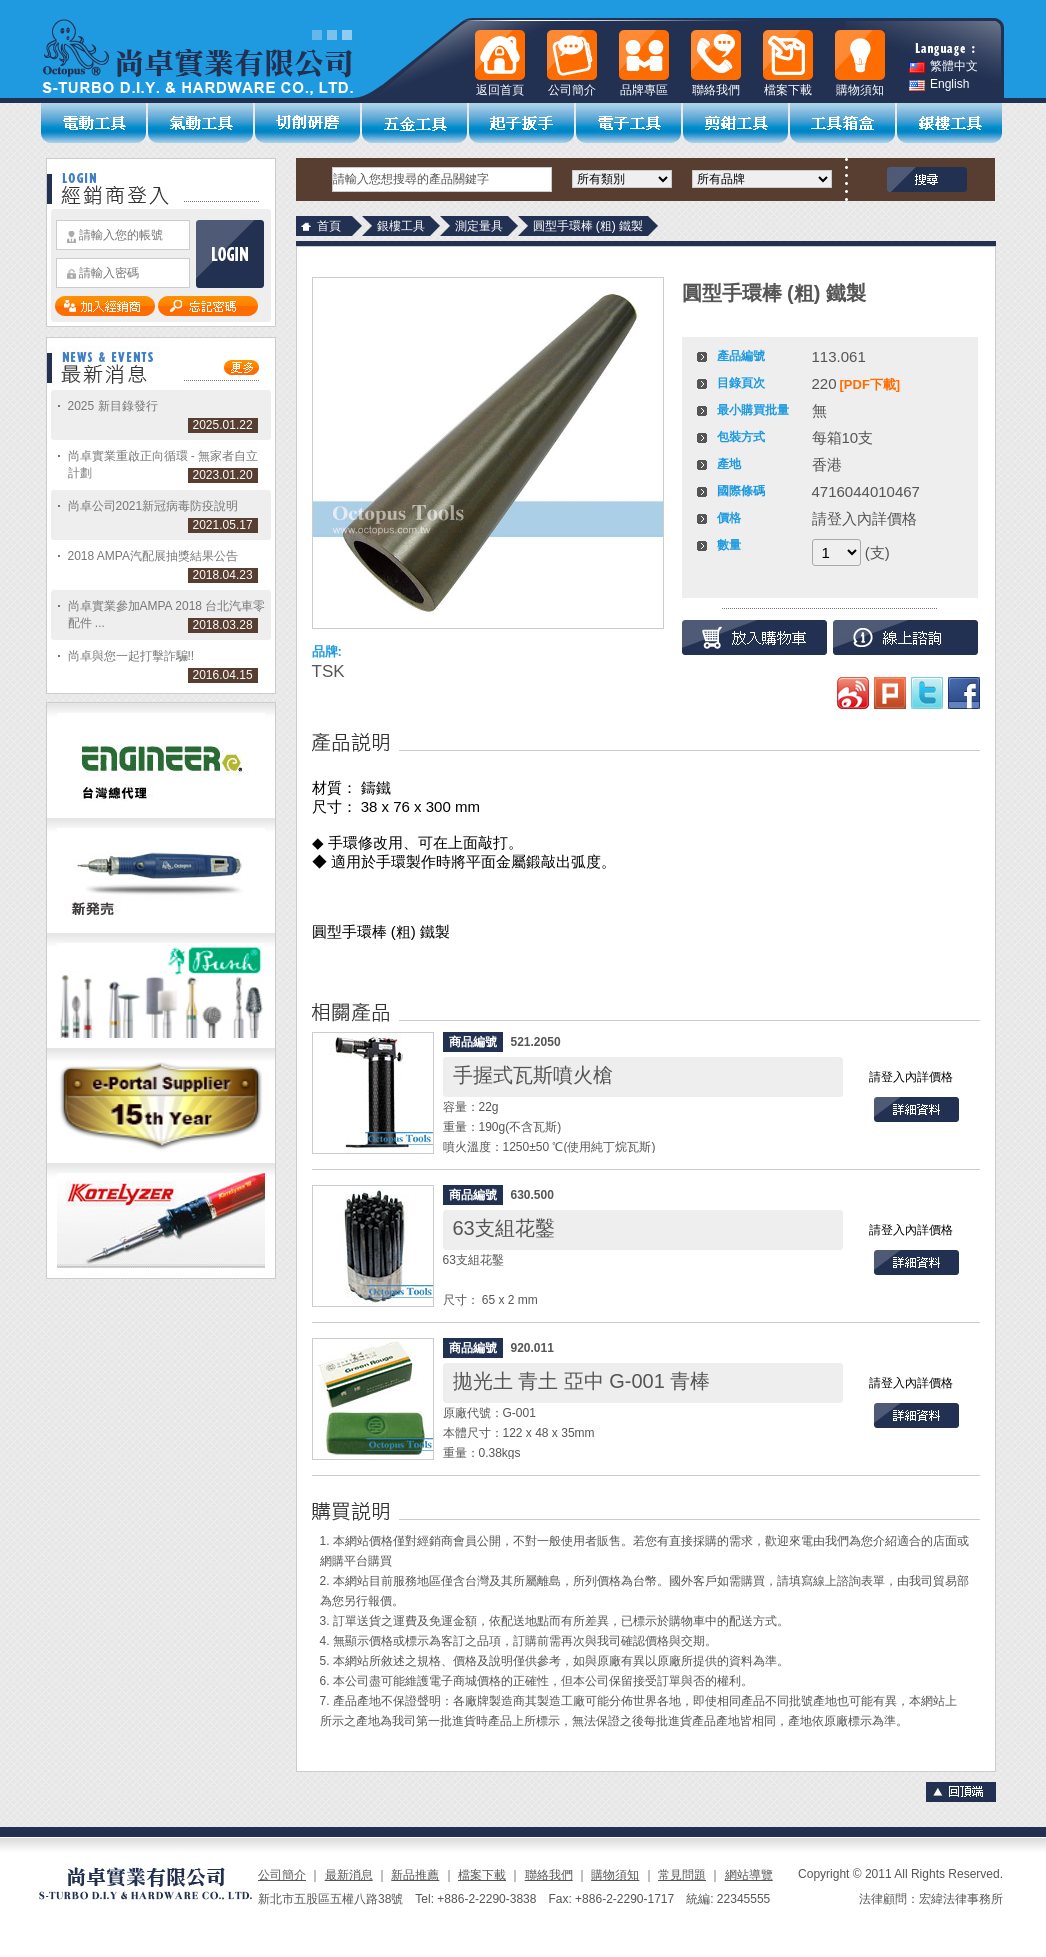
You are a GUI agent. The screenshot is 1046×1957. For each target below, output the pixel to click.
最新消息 (349, 1875)
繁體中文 (943, 66)
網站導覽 (749, 1875)
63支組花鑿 (504, 1228)
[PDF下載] (870, 384)
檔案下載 (482, 1875)
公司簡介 (282, 1875)
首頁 (329, 226)
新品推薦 (415, 1875)
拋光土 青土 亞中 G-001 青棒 (582, 1381)
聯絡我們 (549, 1875)
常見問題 (682, 1875)
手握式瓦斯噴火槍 (533, 1075)
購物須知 (615, 1875)
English (939, 84)
